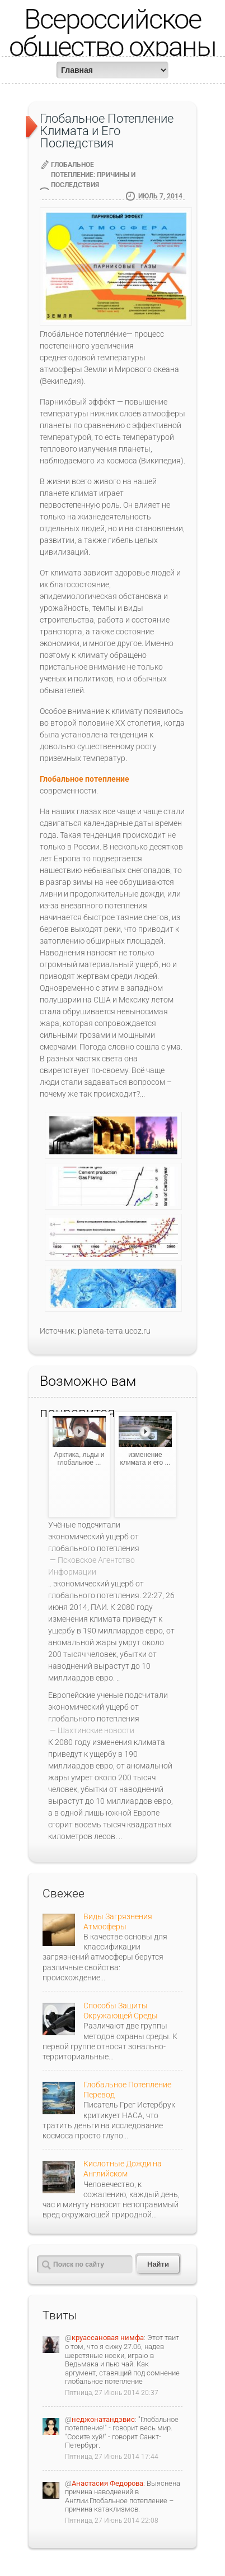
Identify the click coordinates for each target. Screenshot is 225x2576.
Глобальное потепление (84, 778)
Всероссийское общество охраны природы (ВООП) (113, 46)
